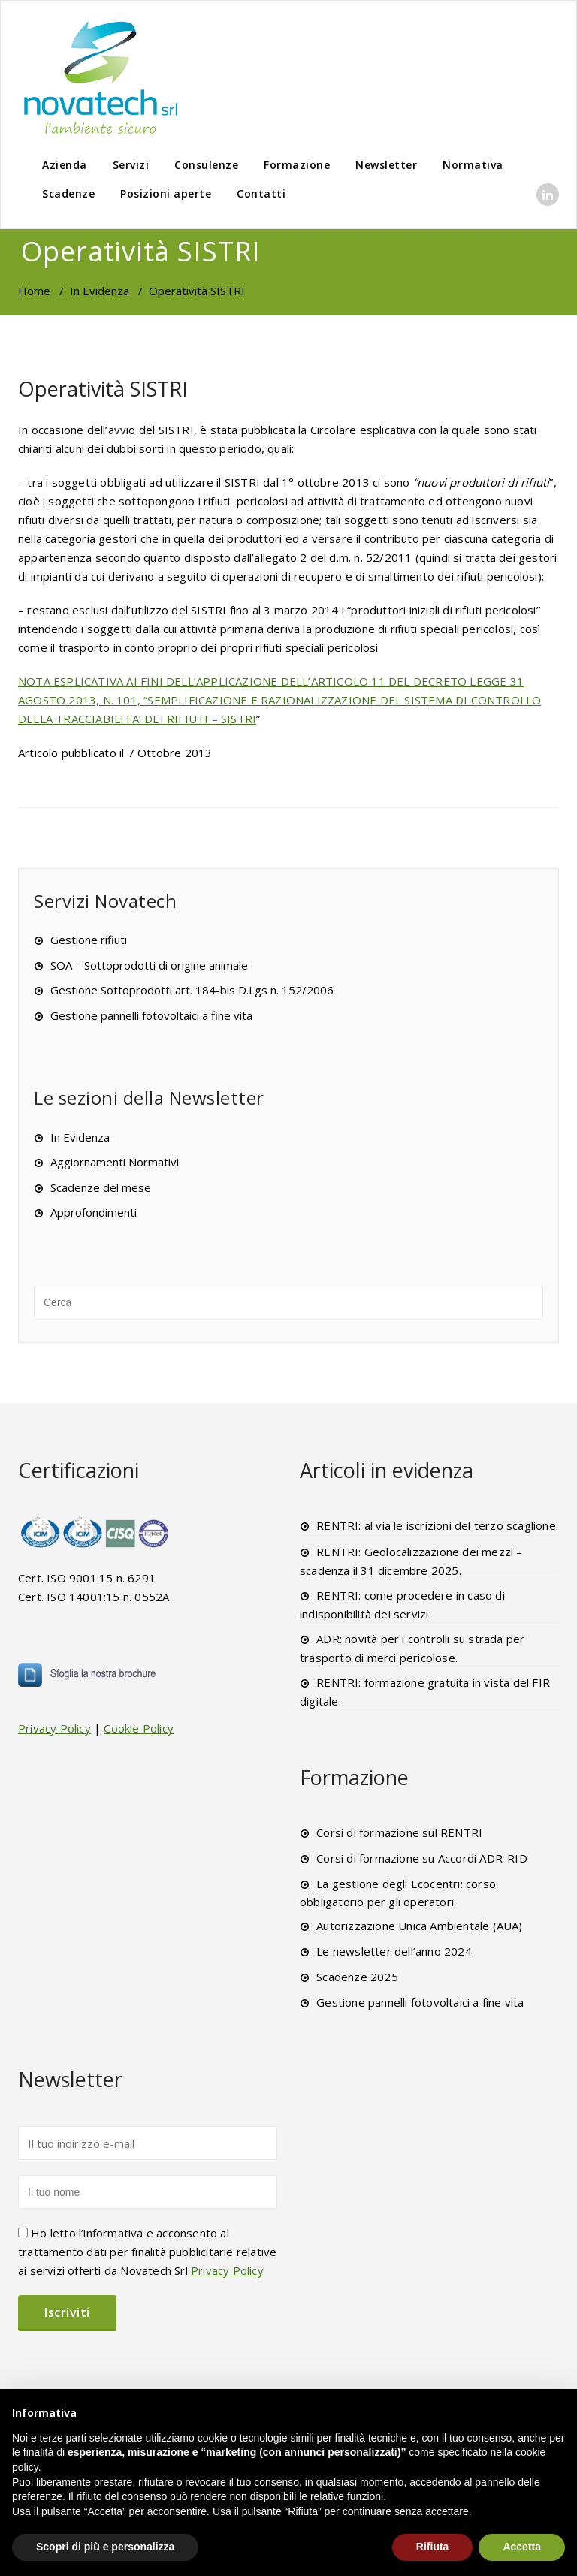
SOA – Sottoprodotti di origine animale (149, 965)
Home (34, 290)
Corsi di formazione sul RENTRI (399, 1832)
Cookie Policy (139, 1728)
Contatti (261, 193)
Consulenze (206, 165)
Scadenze (68, 193)
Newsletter (386, 165)
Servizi (131, 165)
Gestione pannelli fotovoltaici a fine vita (151, 1015)
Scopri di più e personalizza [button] (105, 2547)
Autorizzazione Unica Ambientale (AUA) (419, 1925)
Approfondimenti (93, 1212)
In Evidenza (99, 290)
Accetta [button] (522, 2547)
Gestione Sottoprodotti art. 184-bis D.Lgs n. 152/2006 (192, 989)
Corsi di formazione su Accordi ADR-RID (421, 1858)
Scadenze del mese (100, 1187)
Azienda (64, 165)
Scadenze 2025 (357, 1976)
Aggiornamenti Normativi (114, 1161)
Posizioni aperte (165, 193)
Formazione (297, 165)
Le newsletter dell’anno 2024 (394, 1951)
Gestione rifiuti (88, 939)
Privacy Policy (54, 1728)
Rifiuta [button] (432, 2547)
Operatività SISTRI (103, 389)
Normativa (473, 165)
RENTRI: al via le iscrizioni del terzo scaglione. (437, 1525)
